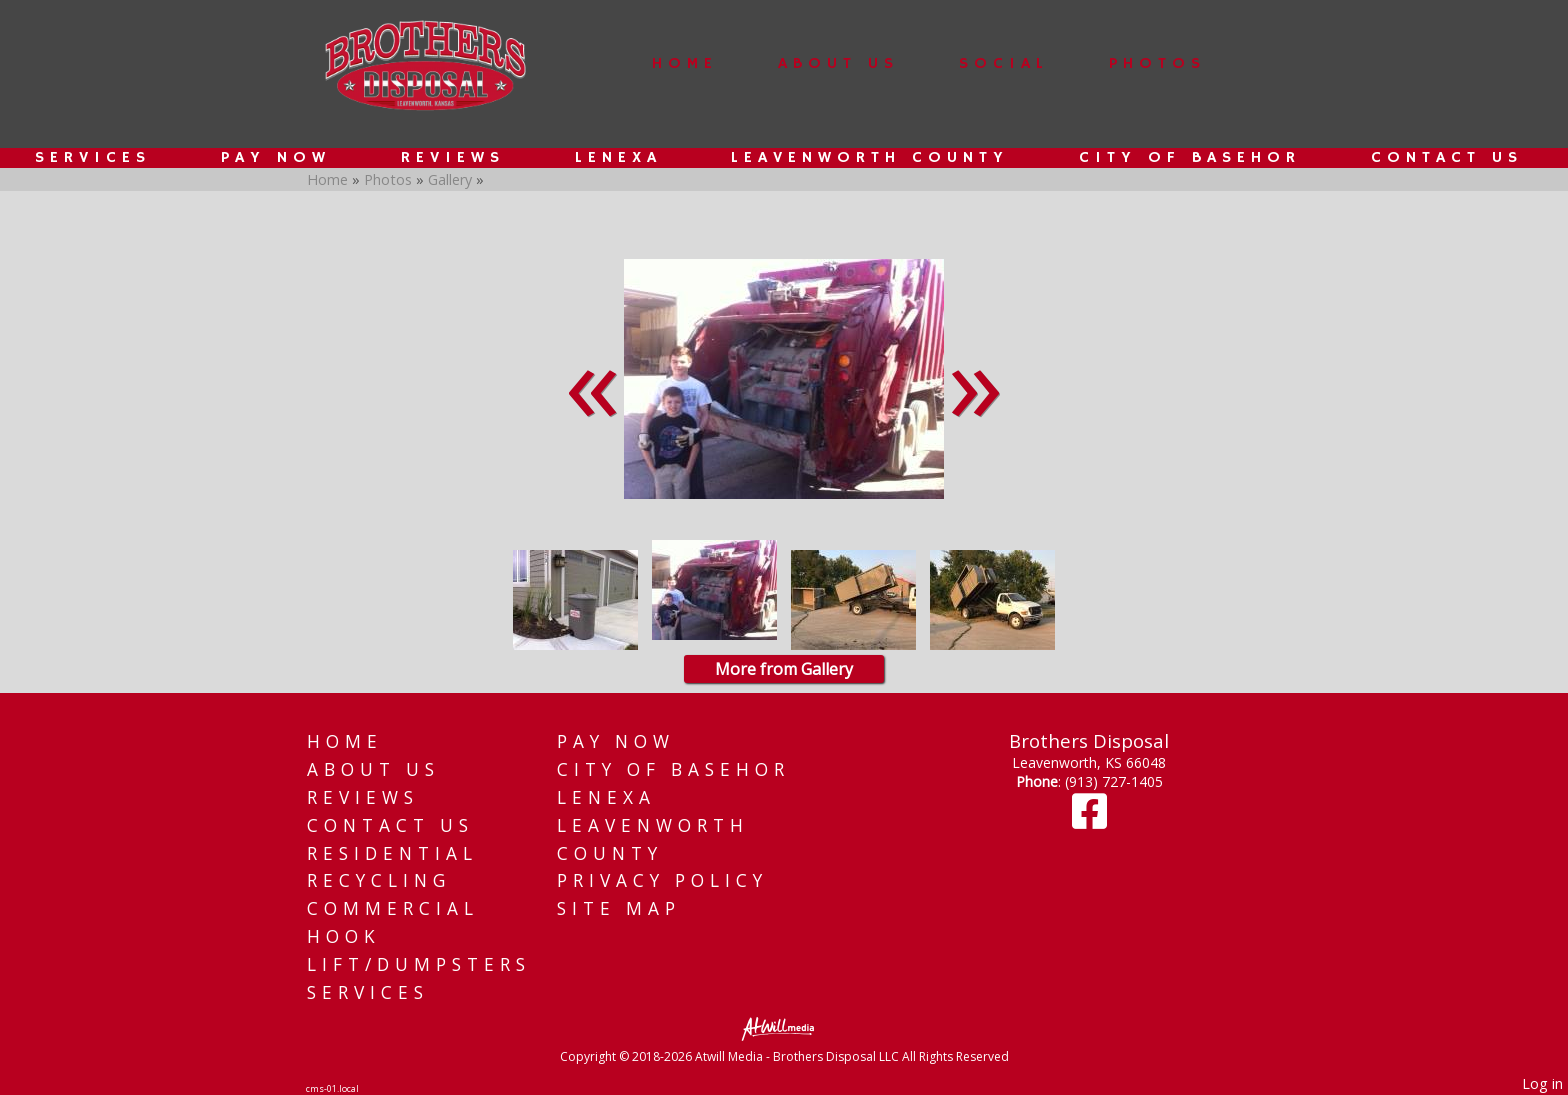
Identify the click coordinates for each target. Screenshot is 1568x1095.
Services (93, 158)
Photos (1157, 64)
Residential (392, 853)
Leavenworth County (870, 158)
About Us (838, 64)
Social (1004, 64)
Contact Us (1447, 158)
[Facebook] (1089, 820)
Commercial (393, 908)
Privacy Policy (662, 880)
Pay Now (276, 158)
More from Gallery (784, 669)
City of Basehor (1190, 158)
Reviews (453, 158)
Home (685, 64)
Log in (1542, 1083)
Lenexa (618, 158)
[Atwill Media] (784, 1027)
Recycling (379, 880)
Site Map (619, 908)
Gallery (452, 179)
